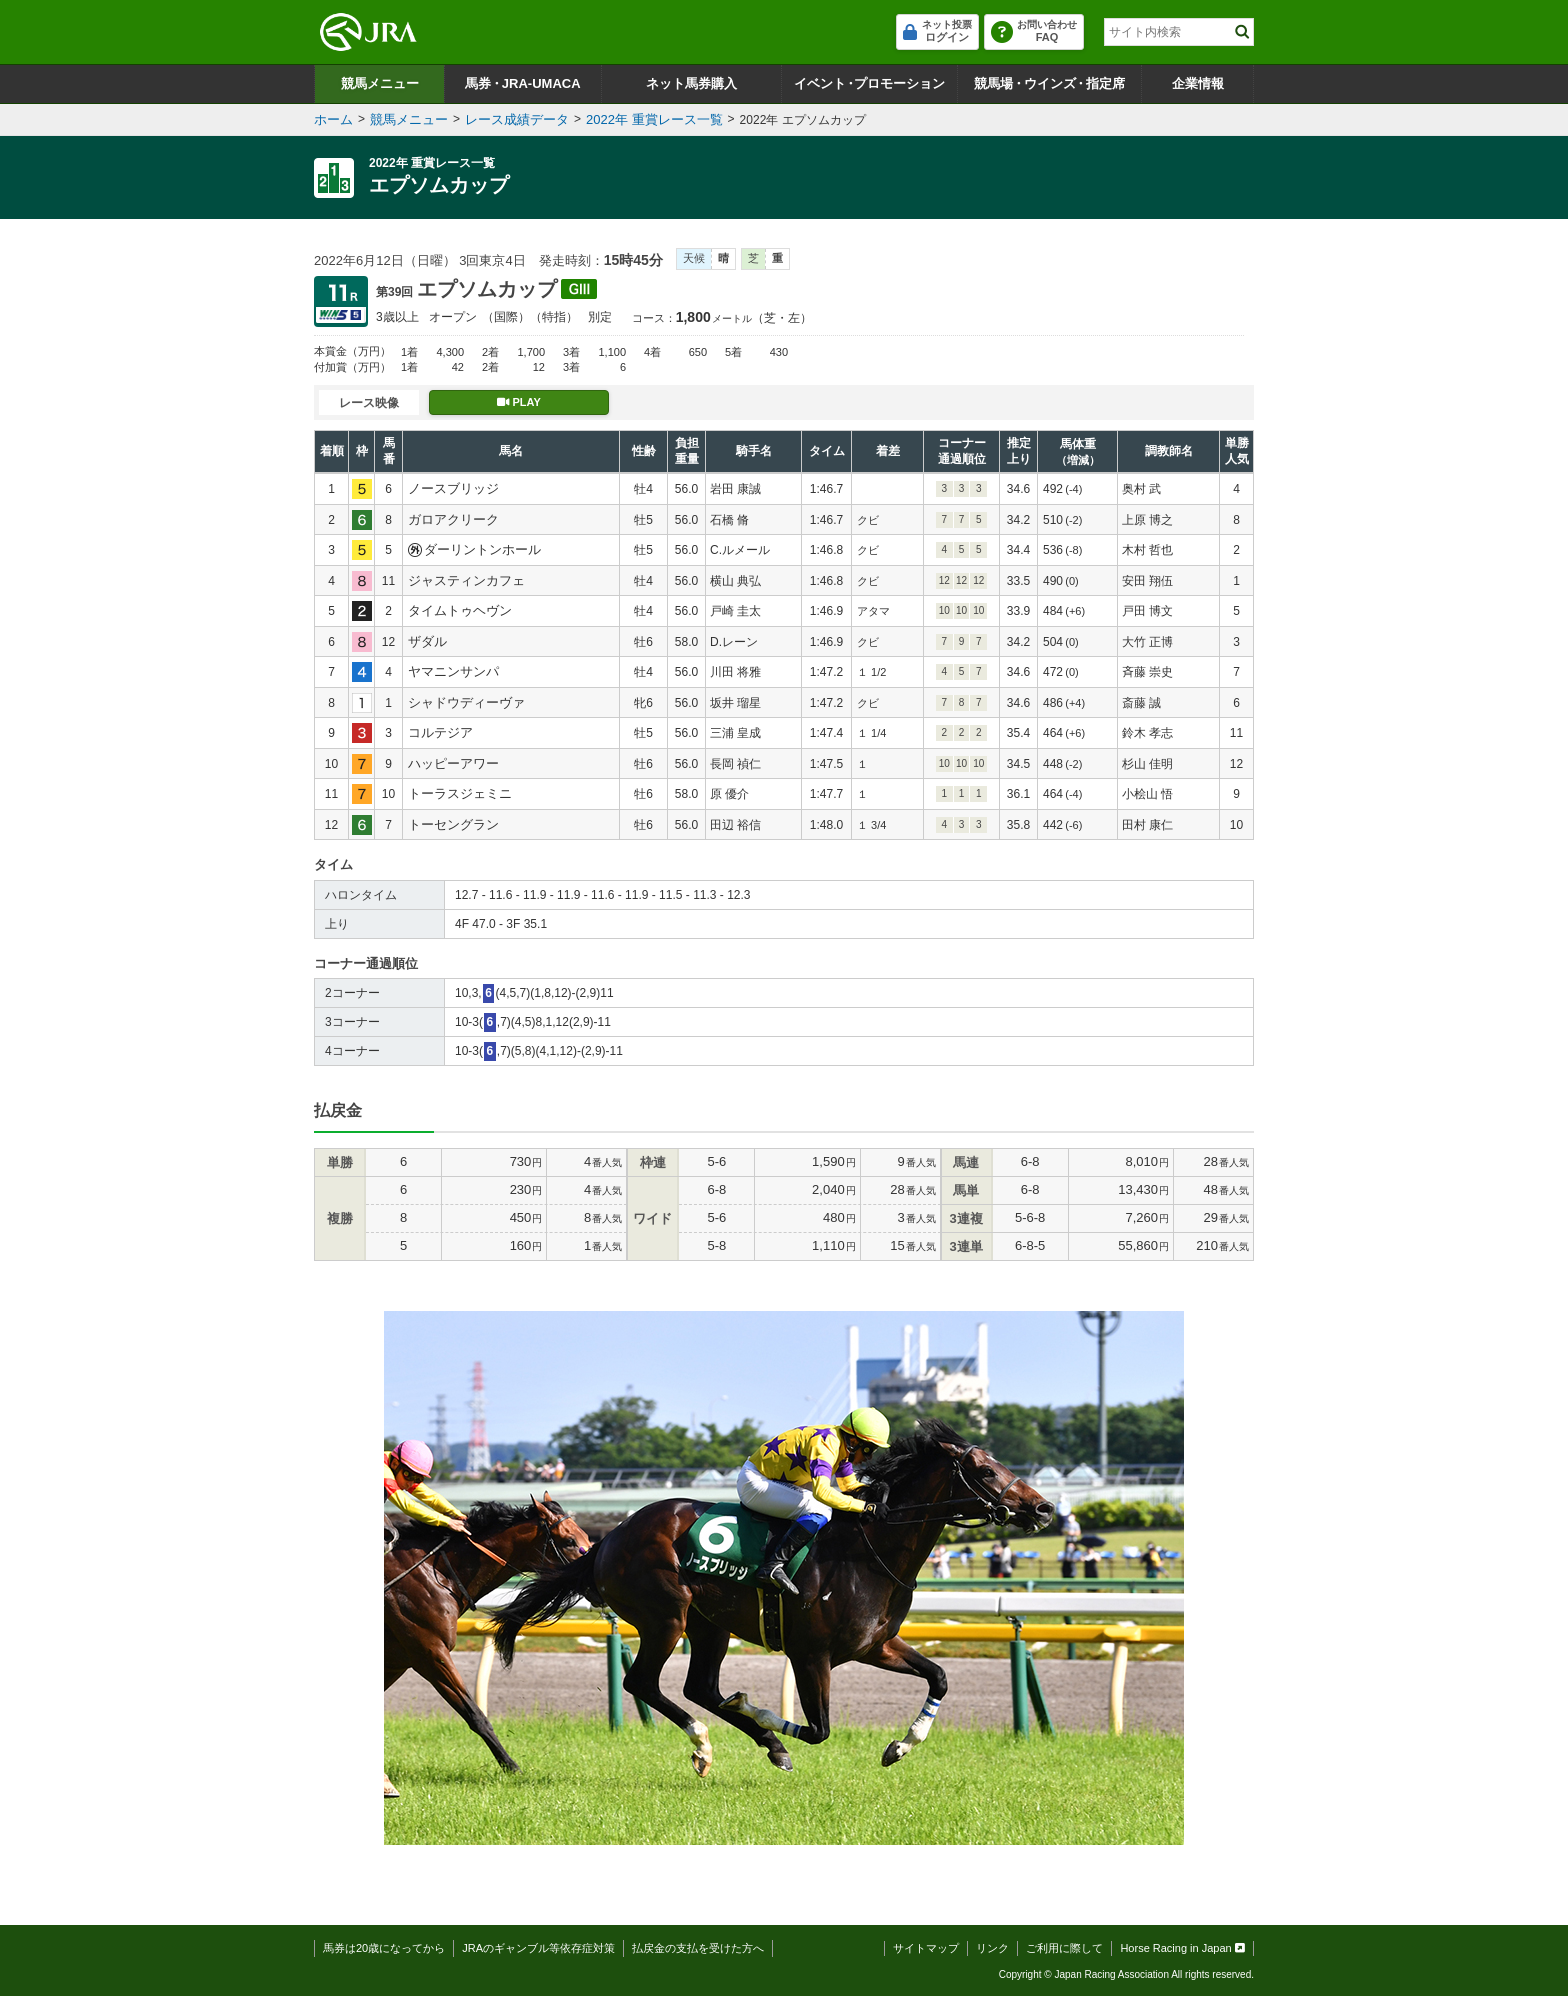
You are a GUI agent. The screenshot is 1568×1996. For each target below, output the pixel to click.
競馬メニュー (380, 83)
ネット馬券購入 (691, 83)
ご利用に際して (1064, 1948)
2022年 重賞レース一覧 (654, 119)
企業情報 (1198, 83)
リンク (992, 1948)
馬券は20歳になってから (384, 1948)
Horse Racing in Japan (1182, 1948)
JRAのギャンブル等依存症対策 (538, 1948)
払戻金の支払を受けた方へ (698, 1948)
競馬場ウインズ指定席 (1049, 83)
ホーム (333, 119)
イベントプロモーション (869, 83)
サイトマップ (926, 1948)
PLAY (519, 402)
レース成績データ (517, 119)
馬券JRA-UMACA (522, 83)
